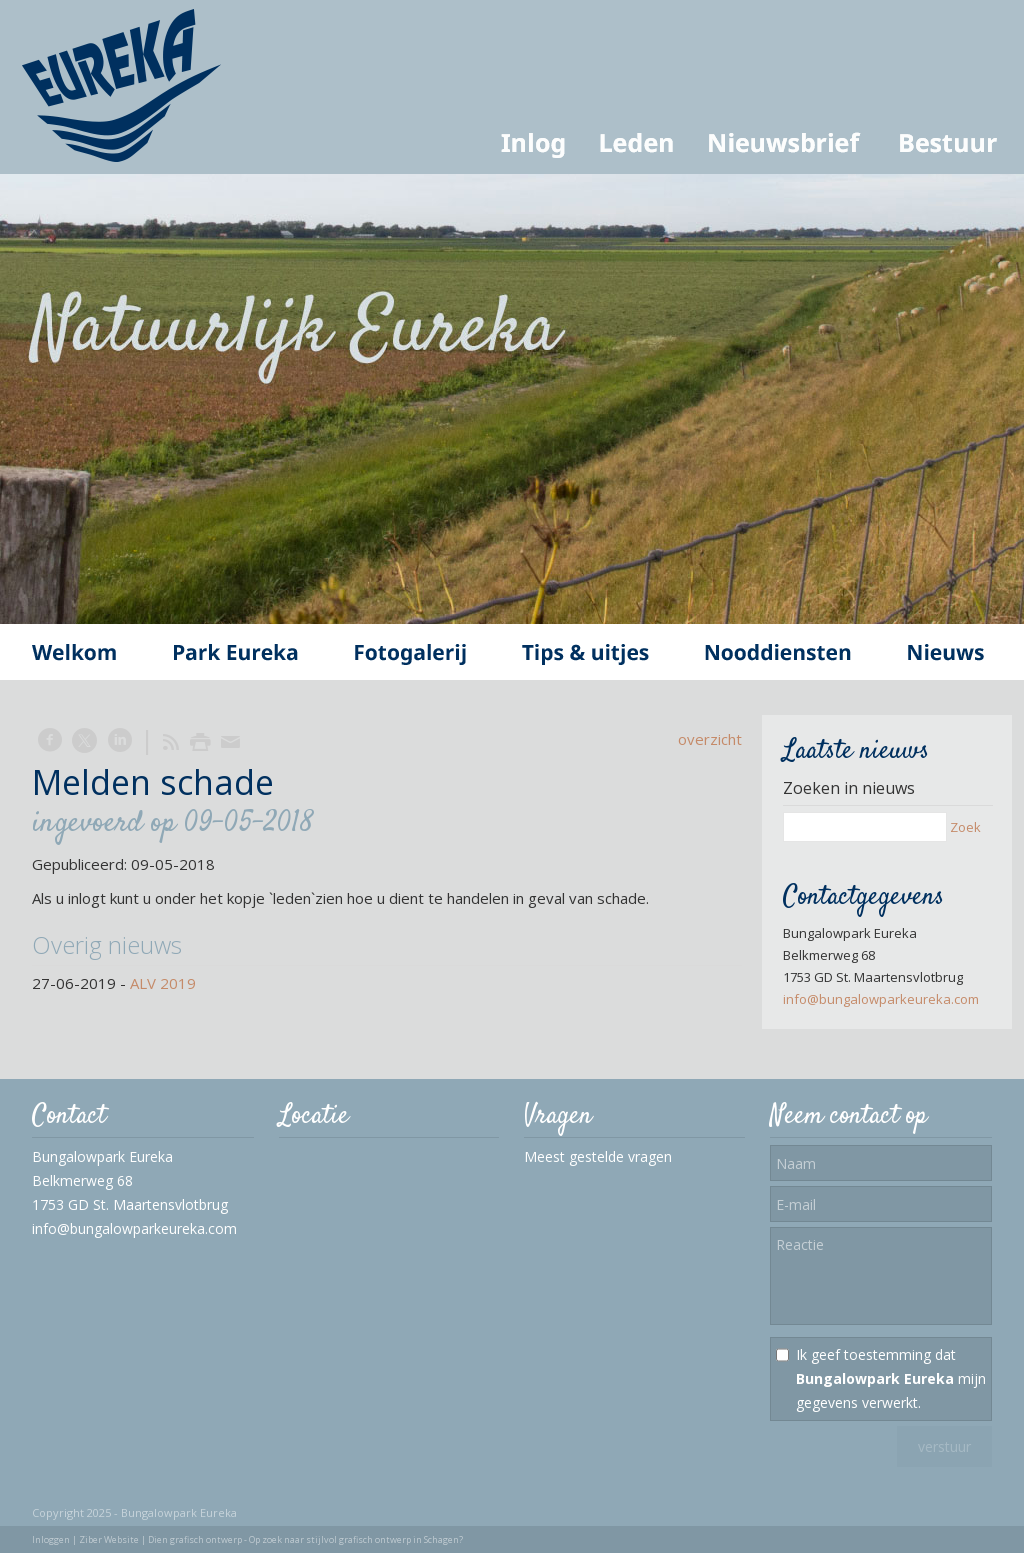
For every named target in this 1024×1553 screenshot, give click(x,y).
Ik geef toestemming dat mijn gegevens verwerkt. (891, 1378)
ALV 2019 (163, 983)
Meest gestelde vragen (598, 1156)
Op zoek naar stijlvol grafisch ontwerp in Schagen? (356, 1539)
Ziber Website (109, 1539)
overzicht (710, 739)
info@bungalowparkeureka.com (881, 999)
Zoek (965, 827)
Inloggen (51, 1539)
